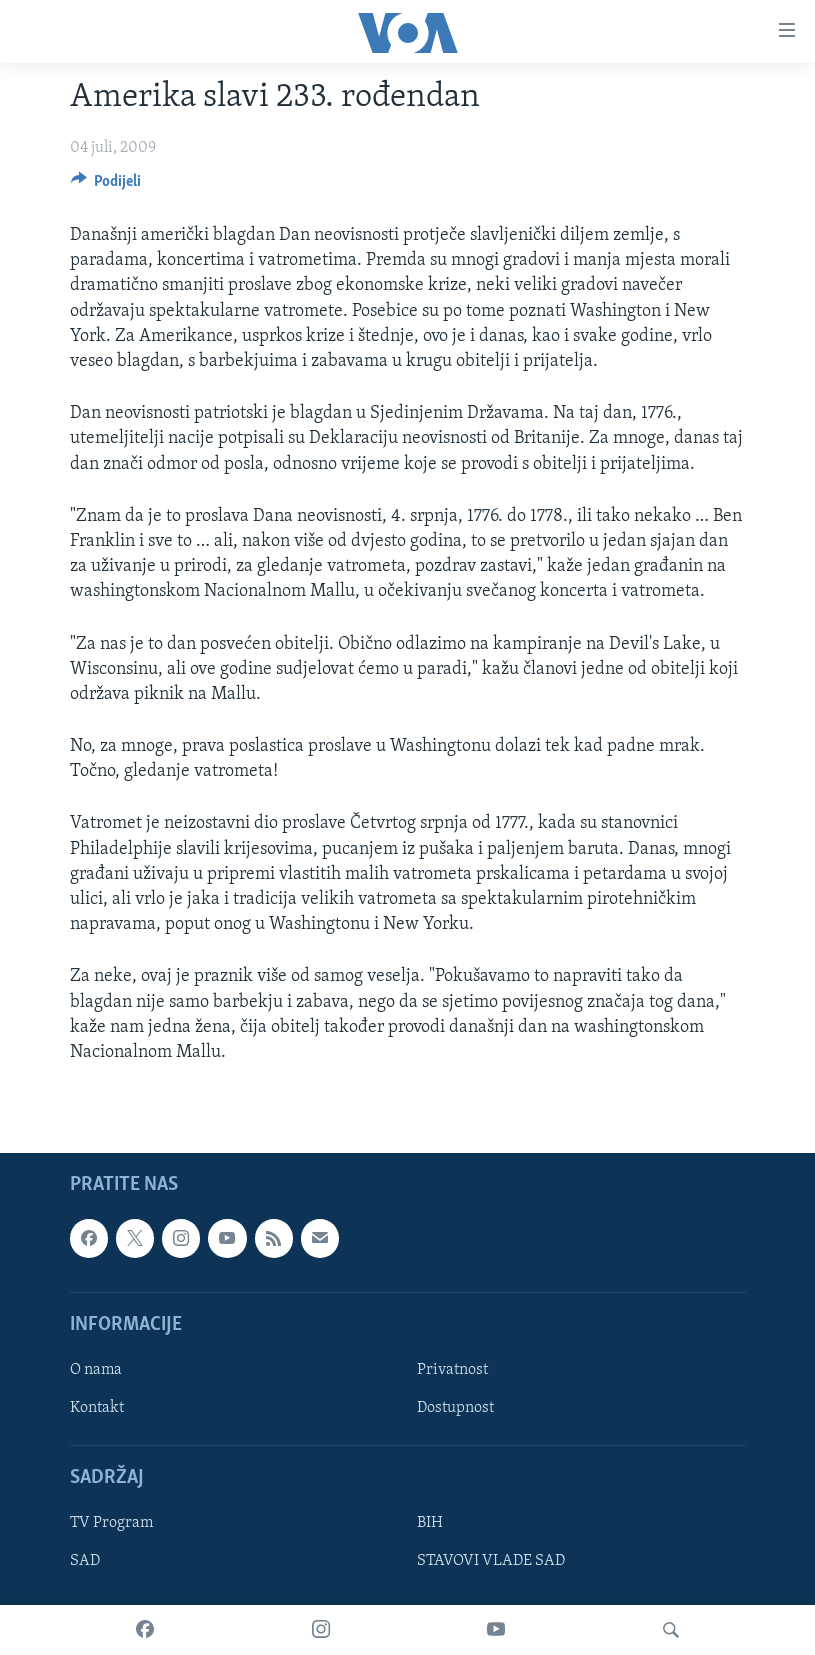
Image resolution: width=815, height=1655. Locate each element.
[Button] (106, 186)
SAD (85, 1562)
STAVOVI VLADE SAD (491, 1562)
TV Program (111, 1524)
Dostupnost (455, 1408)
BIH (430, 1524)
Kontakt (97, 1408)
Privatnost (452, 1370)
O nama (96, 1370)
